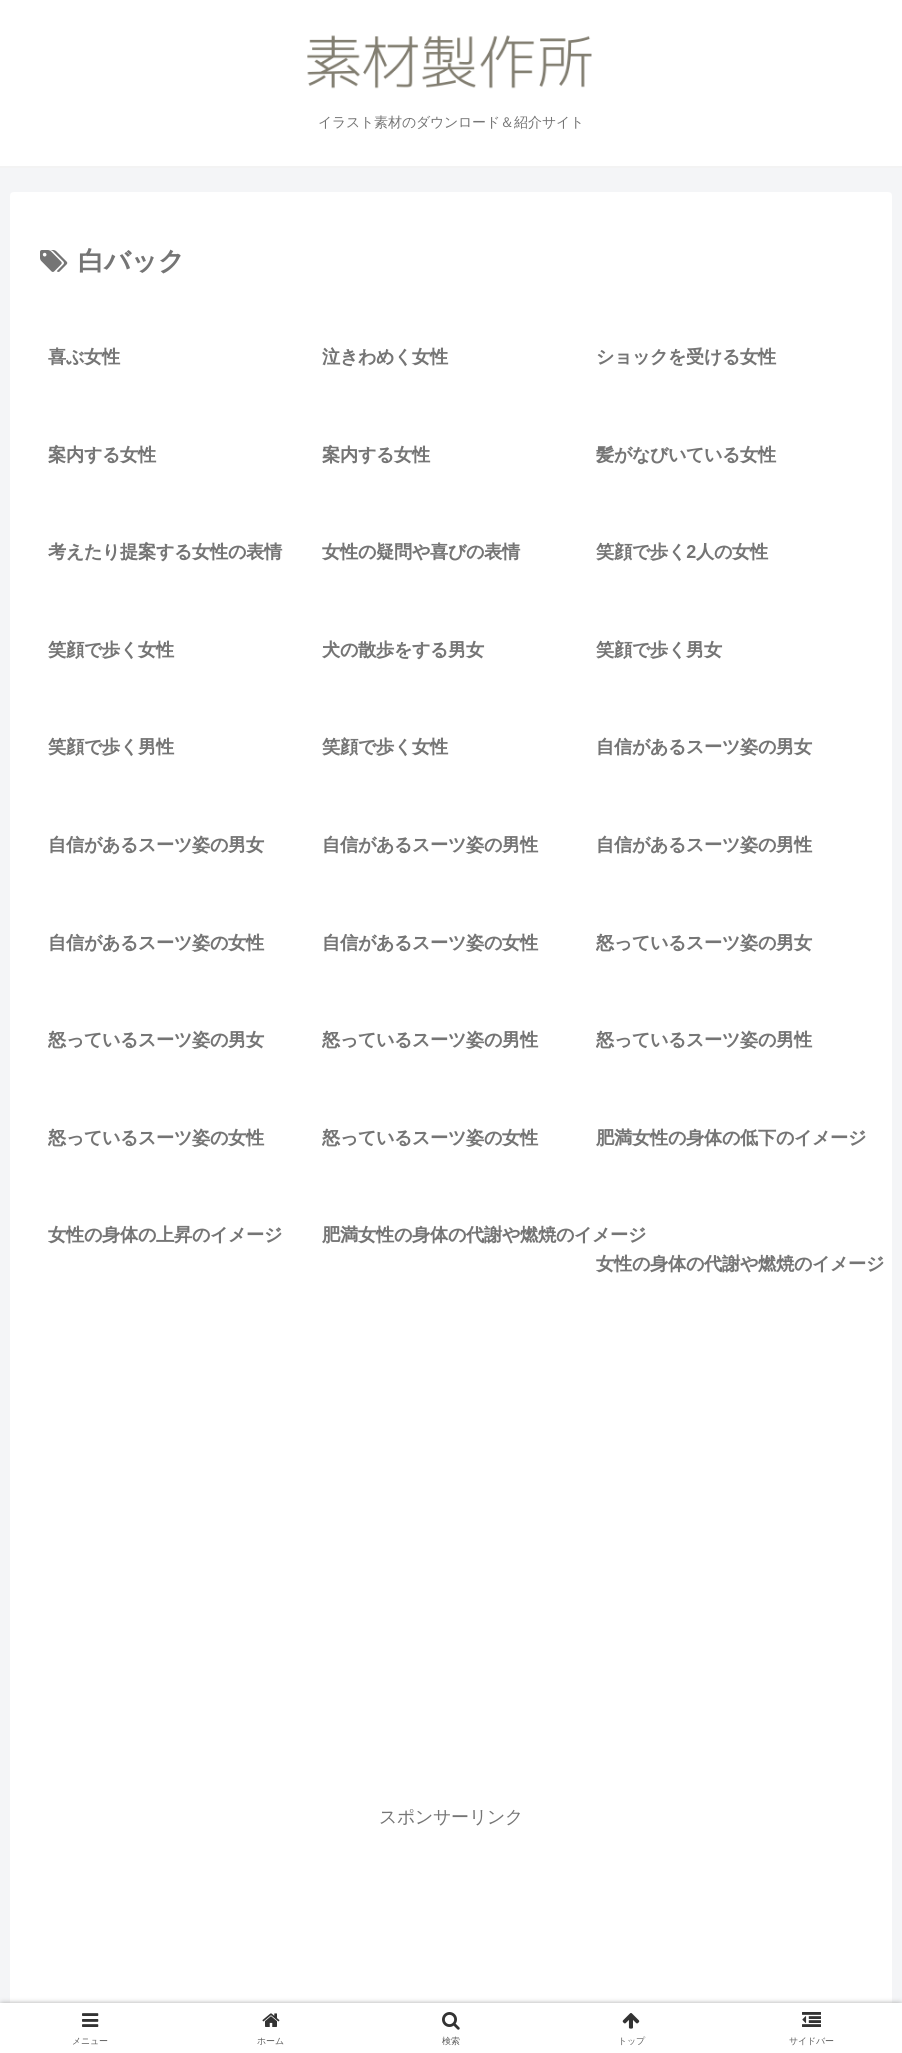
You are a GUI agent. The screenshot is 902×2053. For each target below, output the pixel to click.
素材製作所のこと (437, 1990)
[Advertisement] (451, 1554)
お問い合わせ (556, 1990)
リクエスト (654, 1990)
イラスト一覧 (318, 1990)
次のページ (451, 1755)
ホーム (234, 1990)
